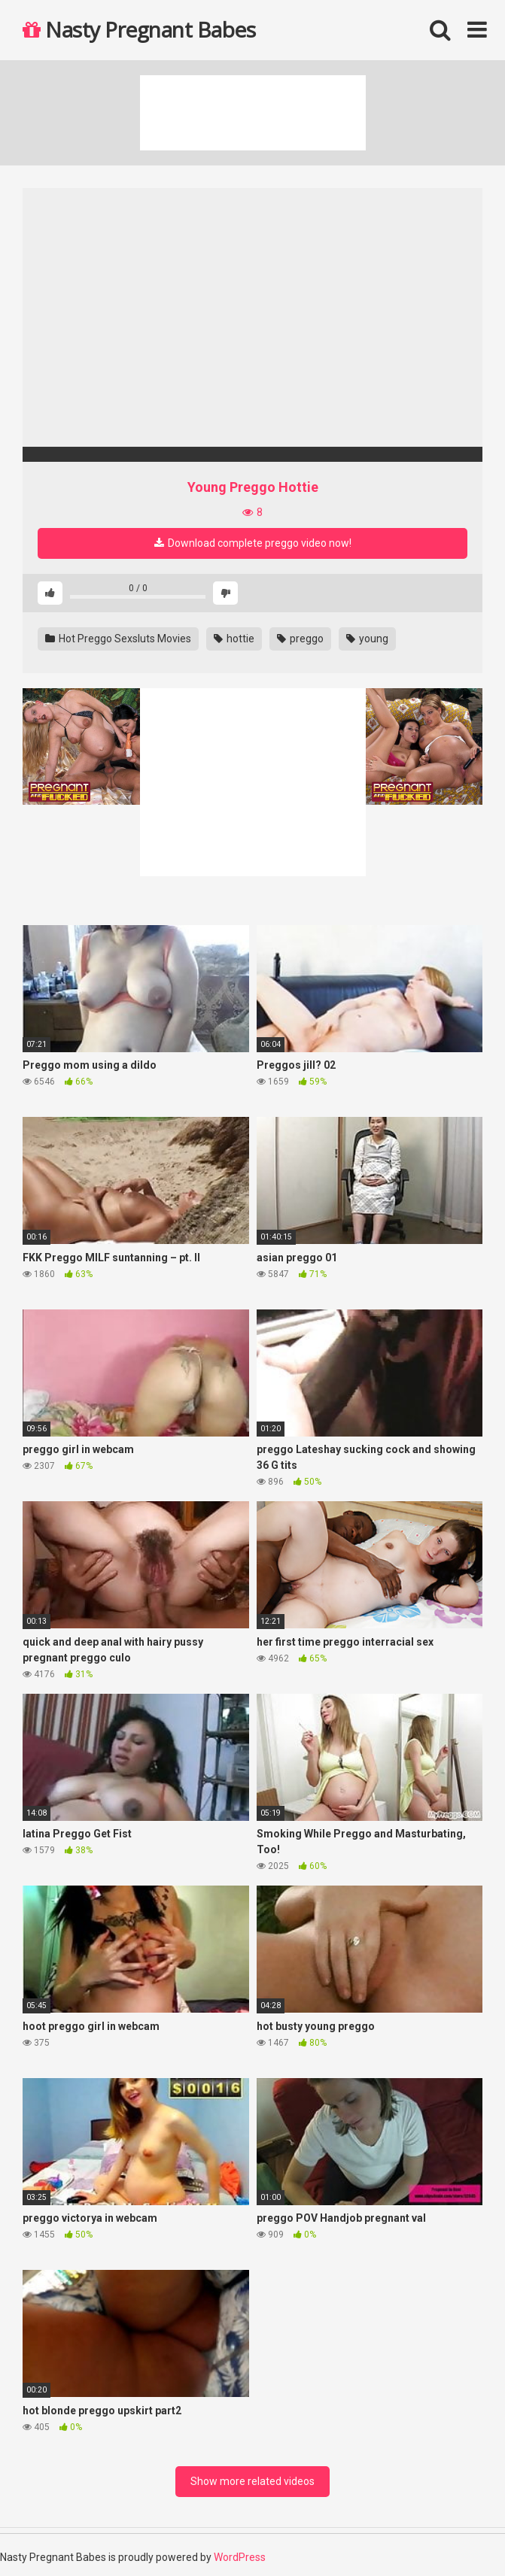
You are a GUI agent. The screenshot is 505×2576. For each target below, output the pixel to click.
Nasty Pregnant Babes (139, 29)
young (367, 639)
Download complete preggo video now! (252, 543)
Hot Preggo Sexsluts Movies (118, 639)
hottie (234, 639)
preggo (300, 639)
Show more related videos (252, 2481)
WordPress (240, 2557)
